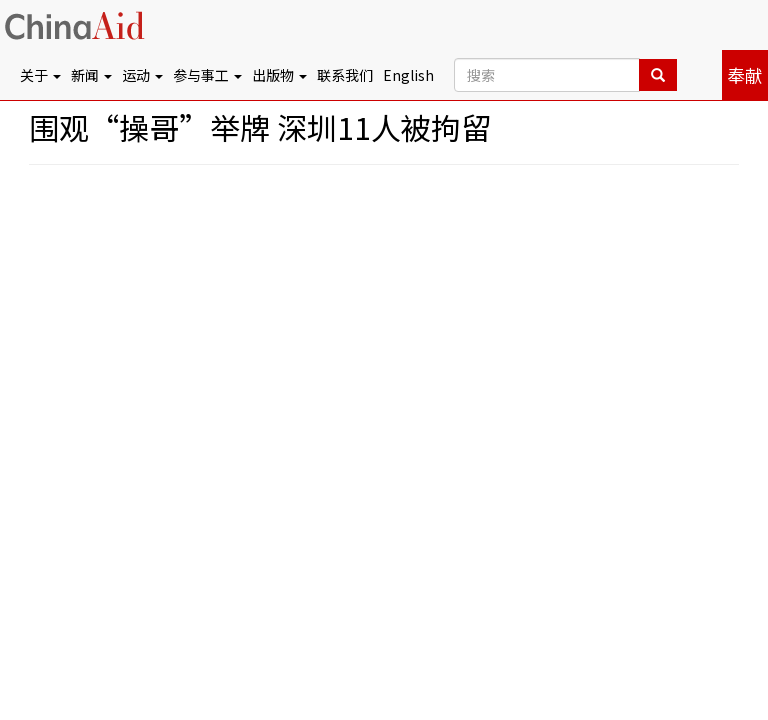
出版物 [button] (279, 75)
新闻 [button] (91, 75)
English (408, 75)
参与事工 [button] (207, 75)
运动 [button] (142, 75)
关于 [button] (40, 75)
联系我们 (345, 75)
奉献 (745, 75)
